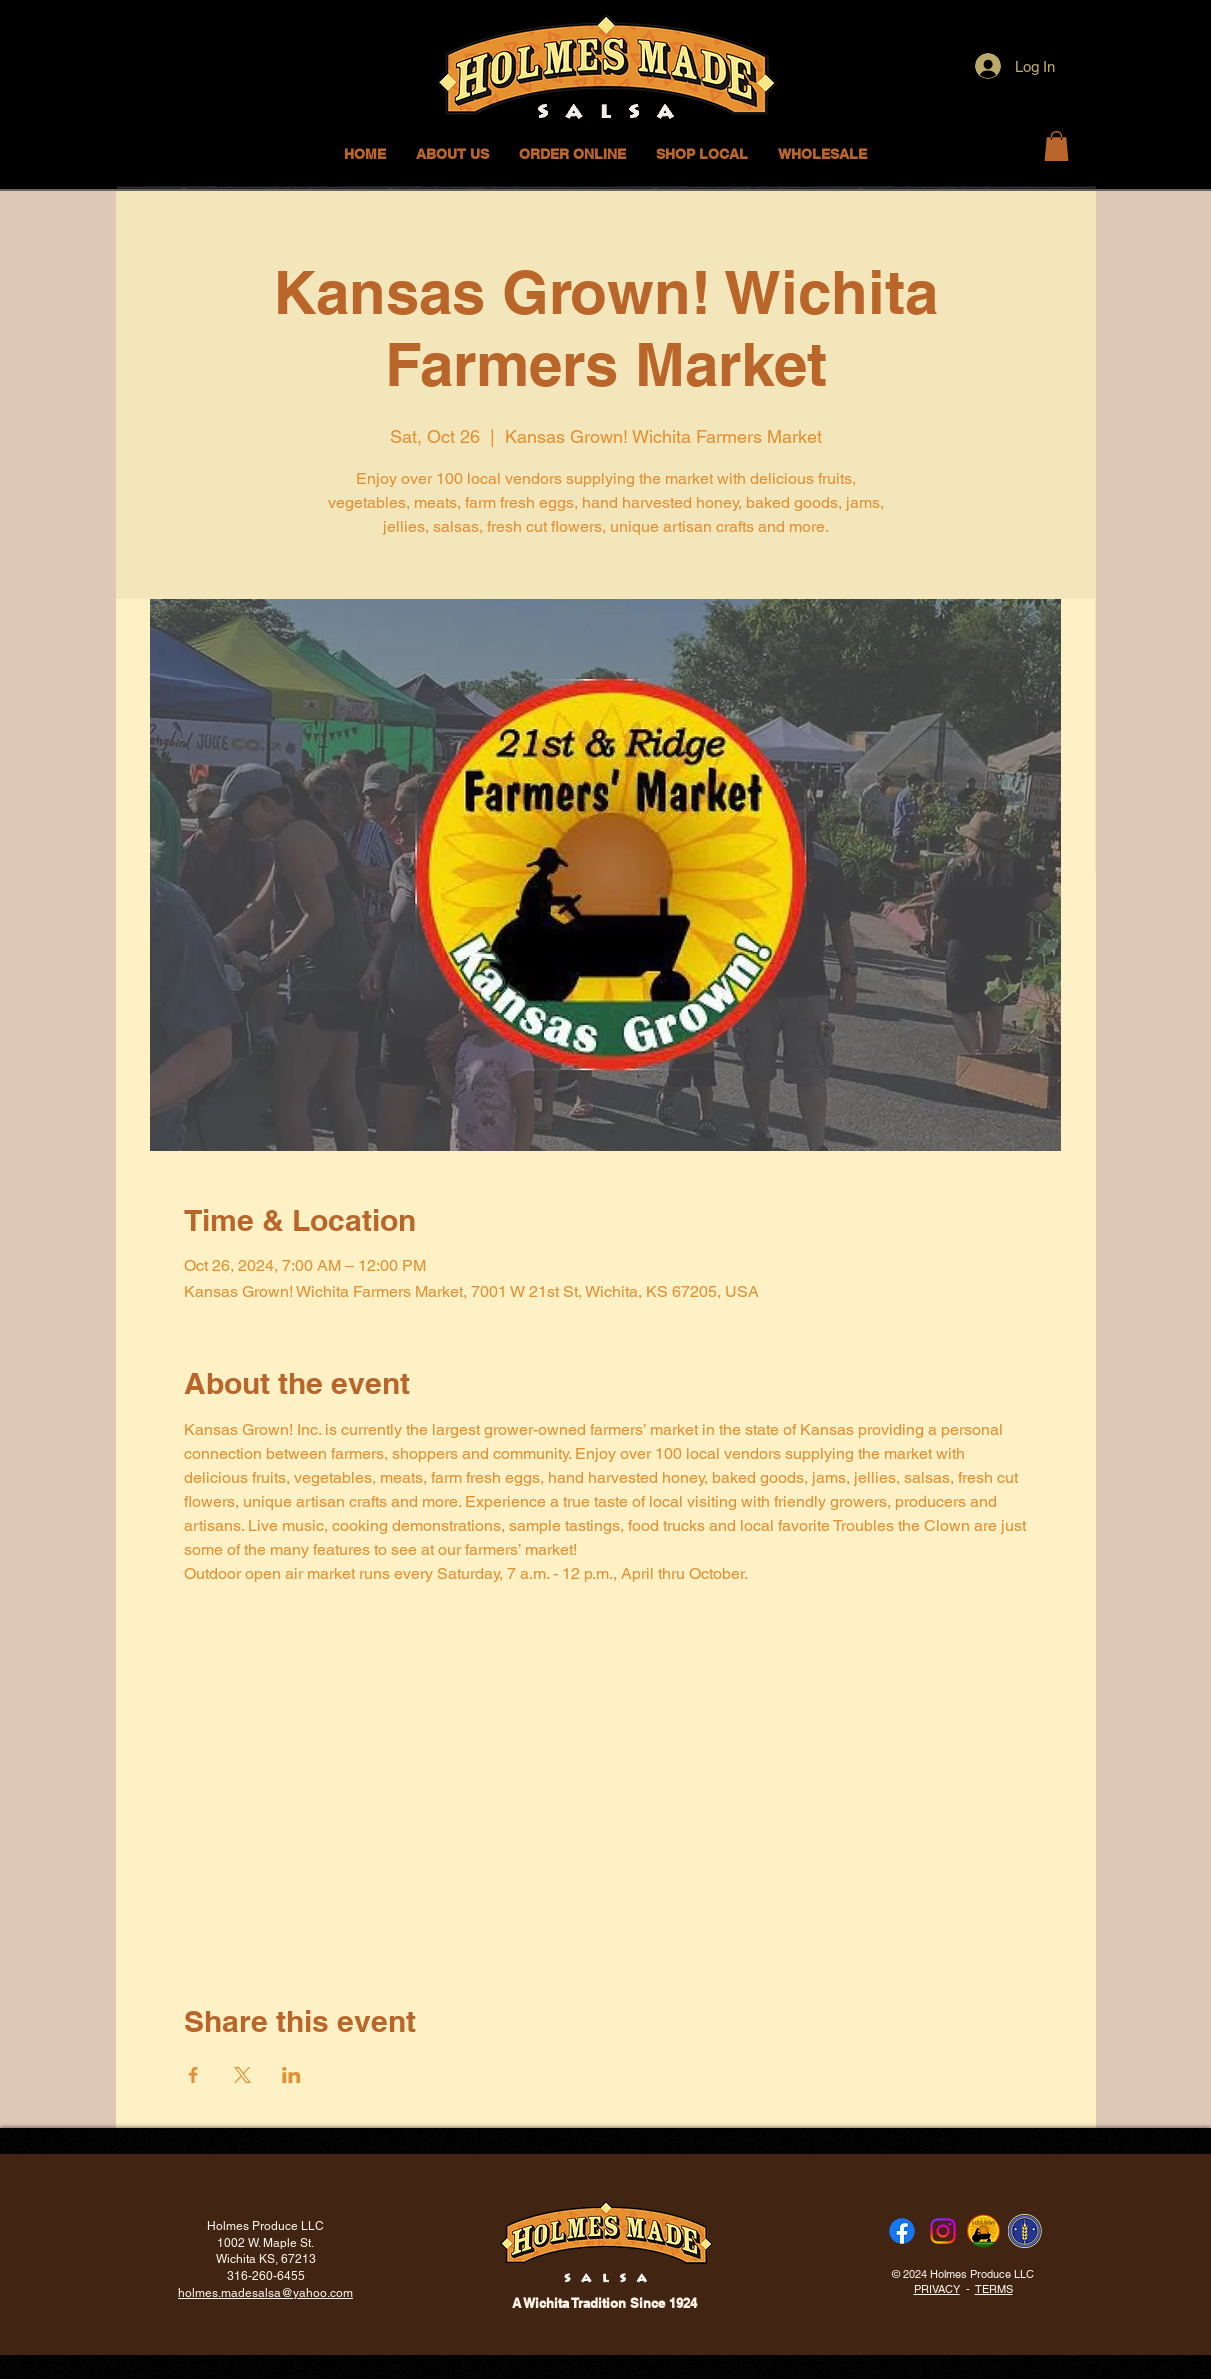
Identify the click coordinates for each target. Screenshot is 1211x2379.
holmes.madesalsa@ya (242, 2293)
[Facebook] (902, 2231)
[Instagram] (943, 2231)
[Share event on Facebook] (193, 2075)
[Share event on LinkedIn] (291, 2075)
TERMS (994, 2289)
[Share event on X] (242, 2075)
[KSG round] (984, 2231)
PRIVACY (937, 2289)
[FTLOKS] (1025, 2231)
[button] (702, 154)
